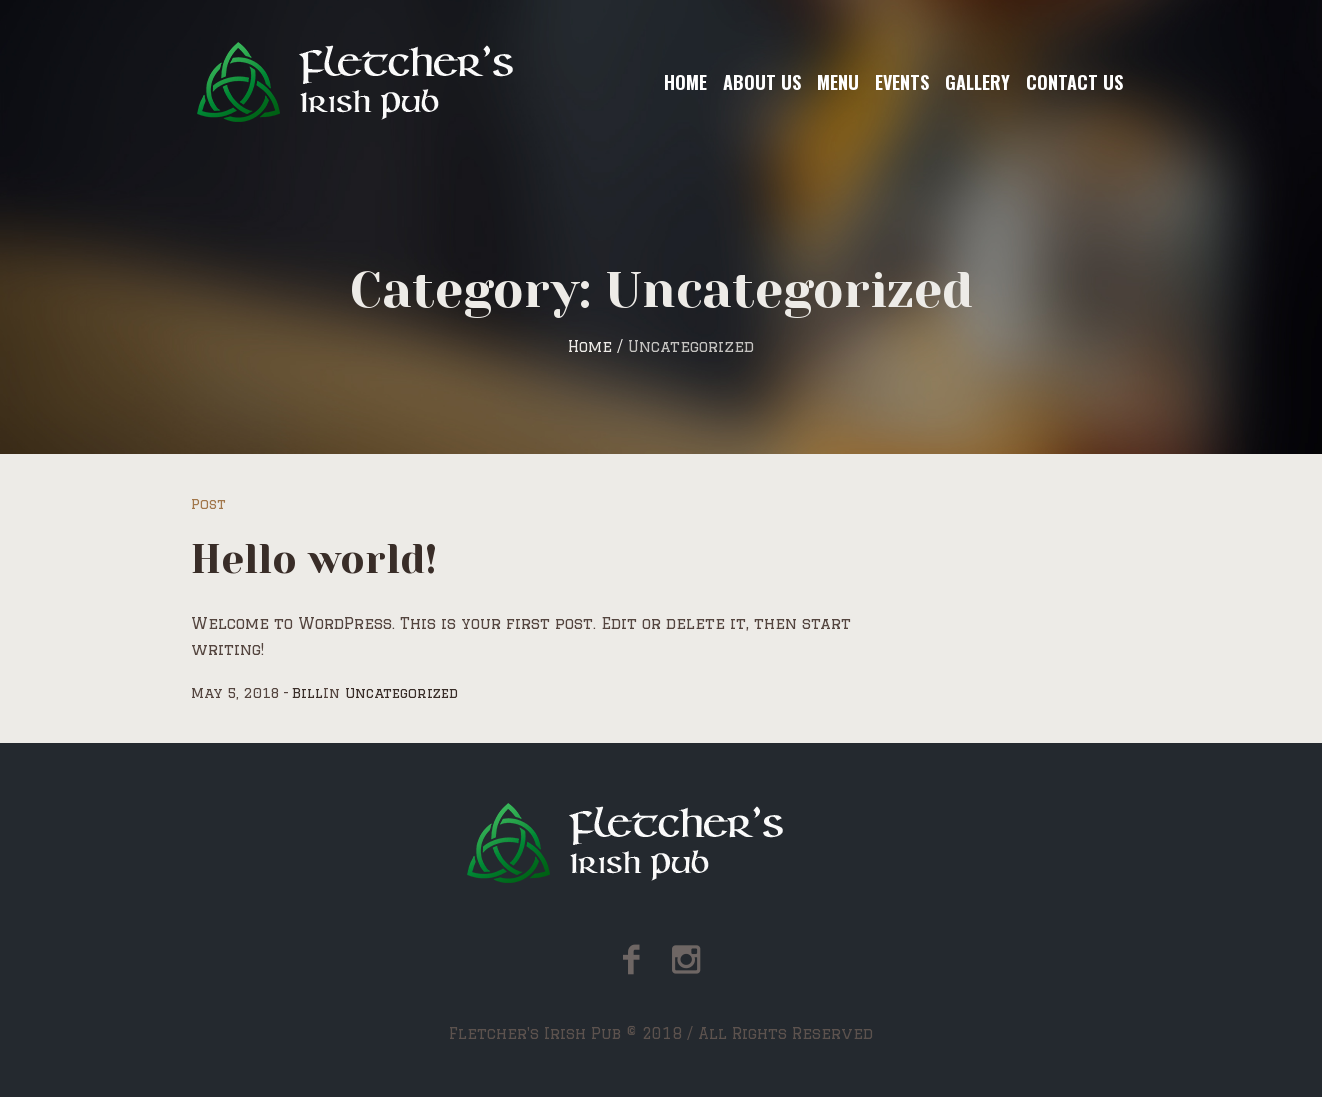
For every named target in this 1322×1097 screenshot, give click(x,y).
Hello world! (314, 559)
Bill (307, 693)
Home (590, 346)
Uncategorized (401, 693)
